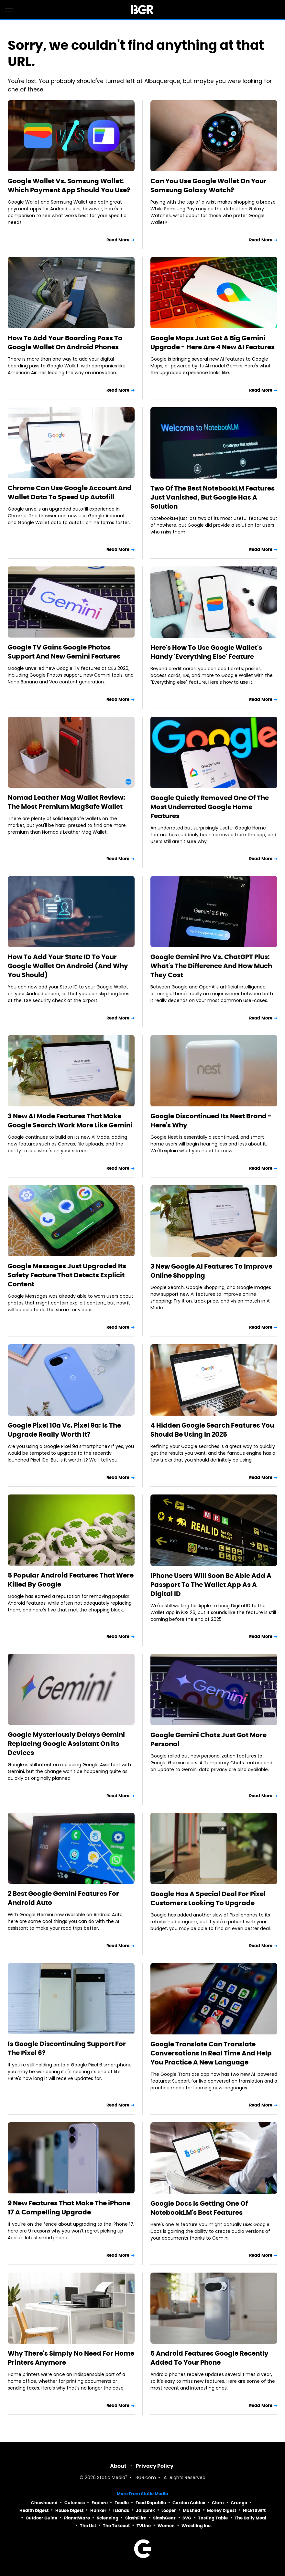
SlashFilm (136, 2518)
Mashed (191, 2510)
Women (166, 2525)
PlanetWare (77, 2518)
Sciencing (107, 2518)
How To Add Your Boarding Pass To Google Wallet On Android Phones (65, 342)
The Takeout (116, 2525)
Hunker (98, 2510)
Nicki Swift (254, 2510)
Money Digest (221, 2510)
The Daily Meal (250, 2518)
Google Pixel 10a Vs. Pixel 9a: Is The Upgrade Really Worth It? (64, 1430)
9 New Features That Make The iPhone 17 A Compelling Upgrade (69, 2207)
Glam (218, 2503)
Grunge (239, 2503)
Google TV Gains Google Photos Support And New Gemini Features (64, 651)
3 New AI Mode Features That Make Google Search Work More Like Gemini (70, 1120)
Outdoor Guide (41, 2518)
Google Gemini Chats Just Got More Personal (208, 1739)
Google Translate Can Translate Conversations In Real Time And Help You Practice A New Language (211, 2053)
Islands (121, 2510)
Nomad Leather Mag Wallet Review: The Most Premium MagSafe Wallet (66, 802)
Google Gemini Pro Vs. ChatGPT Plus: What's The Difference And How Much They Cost (211, 966)
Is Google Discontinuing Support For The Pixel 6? (67, 2048)
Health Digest (34, 2510)
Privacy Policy (154, 2466)
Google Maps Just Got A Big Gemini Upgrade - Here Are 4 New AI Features (212, 342)
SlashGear (164, 2518)
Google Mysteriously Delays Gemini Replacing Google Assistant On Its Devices (66, 1743)
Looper (168, 2510)
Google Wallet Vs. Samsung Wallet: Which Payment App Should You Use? (69, 185)
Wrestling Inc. (196, 2525)
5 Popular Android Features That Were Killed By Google (71, 1580)
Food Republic (151, 2503)
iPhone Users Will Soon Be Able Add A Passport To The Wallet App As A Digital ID (210, 1584)
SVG (186, 2518)
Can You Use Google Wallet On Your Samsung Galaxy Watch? (208, 185)
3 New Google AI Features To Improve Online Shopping (211, 1271)
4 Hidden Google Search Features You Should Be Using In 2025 (212, 1430)
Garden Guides (188, 2503)
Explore (100, 2503)
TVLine (144, 2525)
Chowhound (44, 2503)
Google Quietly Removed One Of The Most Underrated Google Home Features (209, 807)
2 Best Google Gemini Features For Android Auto (63, 1898)
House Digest (69, 2510)
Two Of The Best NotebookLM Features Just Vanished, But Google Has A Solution (212, 497)
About (118, 2466)
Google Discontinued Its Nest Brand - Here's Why (211, 1120)
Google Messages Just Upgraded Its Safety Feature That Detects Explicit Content (67, 1275)
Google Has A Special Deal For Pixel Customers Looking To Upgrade (208, 1898)
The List (88, 2525)
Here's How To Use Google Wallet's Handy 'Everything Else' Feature (206, 652)
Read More (118, 240)
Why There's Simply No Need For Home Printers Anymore (71, 2358)
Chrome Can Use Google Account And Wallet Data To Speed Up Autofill (70, 492)
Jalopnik (145, 2510)
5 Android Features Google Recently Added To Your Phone (209, 2358)
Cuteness (74, 2503)
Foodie (122, 2503)
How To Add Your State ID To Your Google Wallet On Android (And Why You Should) (68, 966)
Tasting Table (213, 2518)
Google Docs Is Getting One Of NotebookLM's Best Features (199, 2208)
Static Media (111, 2478)
